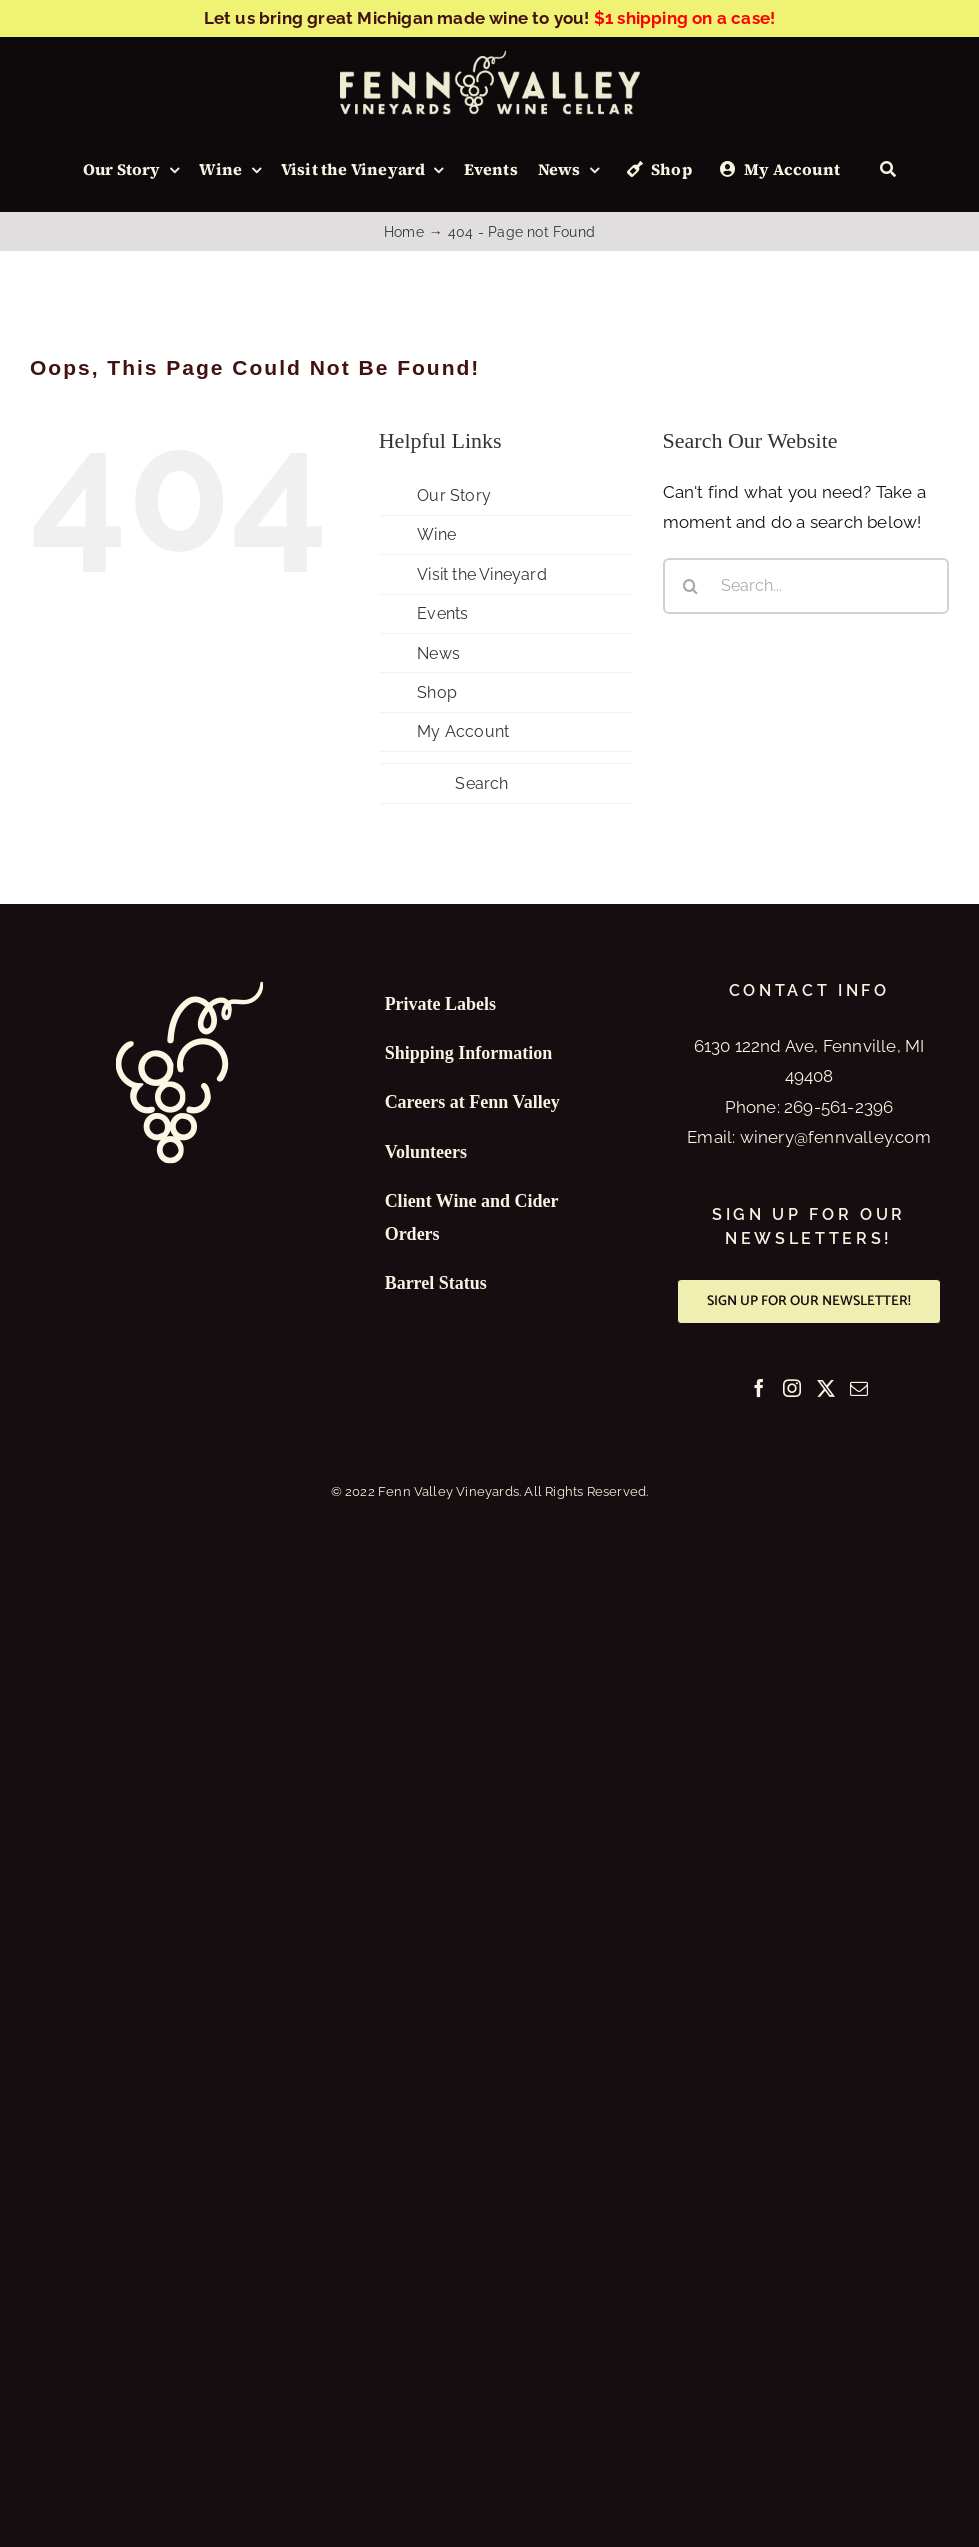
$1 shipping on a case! (684, 18)
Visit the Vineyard (482, 574)
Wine (436, 534)
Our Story (454, 495)
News (438, 653)
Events (442, 613)
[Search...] (806, 586)
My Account (463, 731)
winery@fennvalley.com (835, 1137)
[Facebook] (759, 1388)
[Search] (888, 170)
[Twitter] (826, 1388)
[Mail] (859, 1388)
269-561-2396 (838, 1107)
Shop (437, 692)
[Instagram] (792, 1388)
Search (481, 783)
